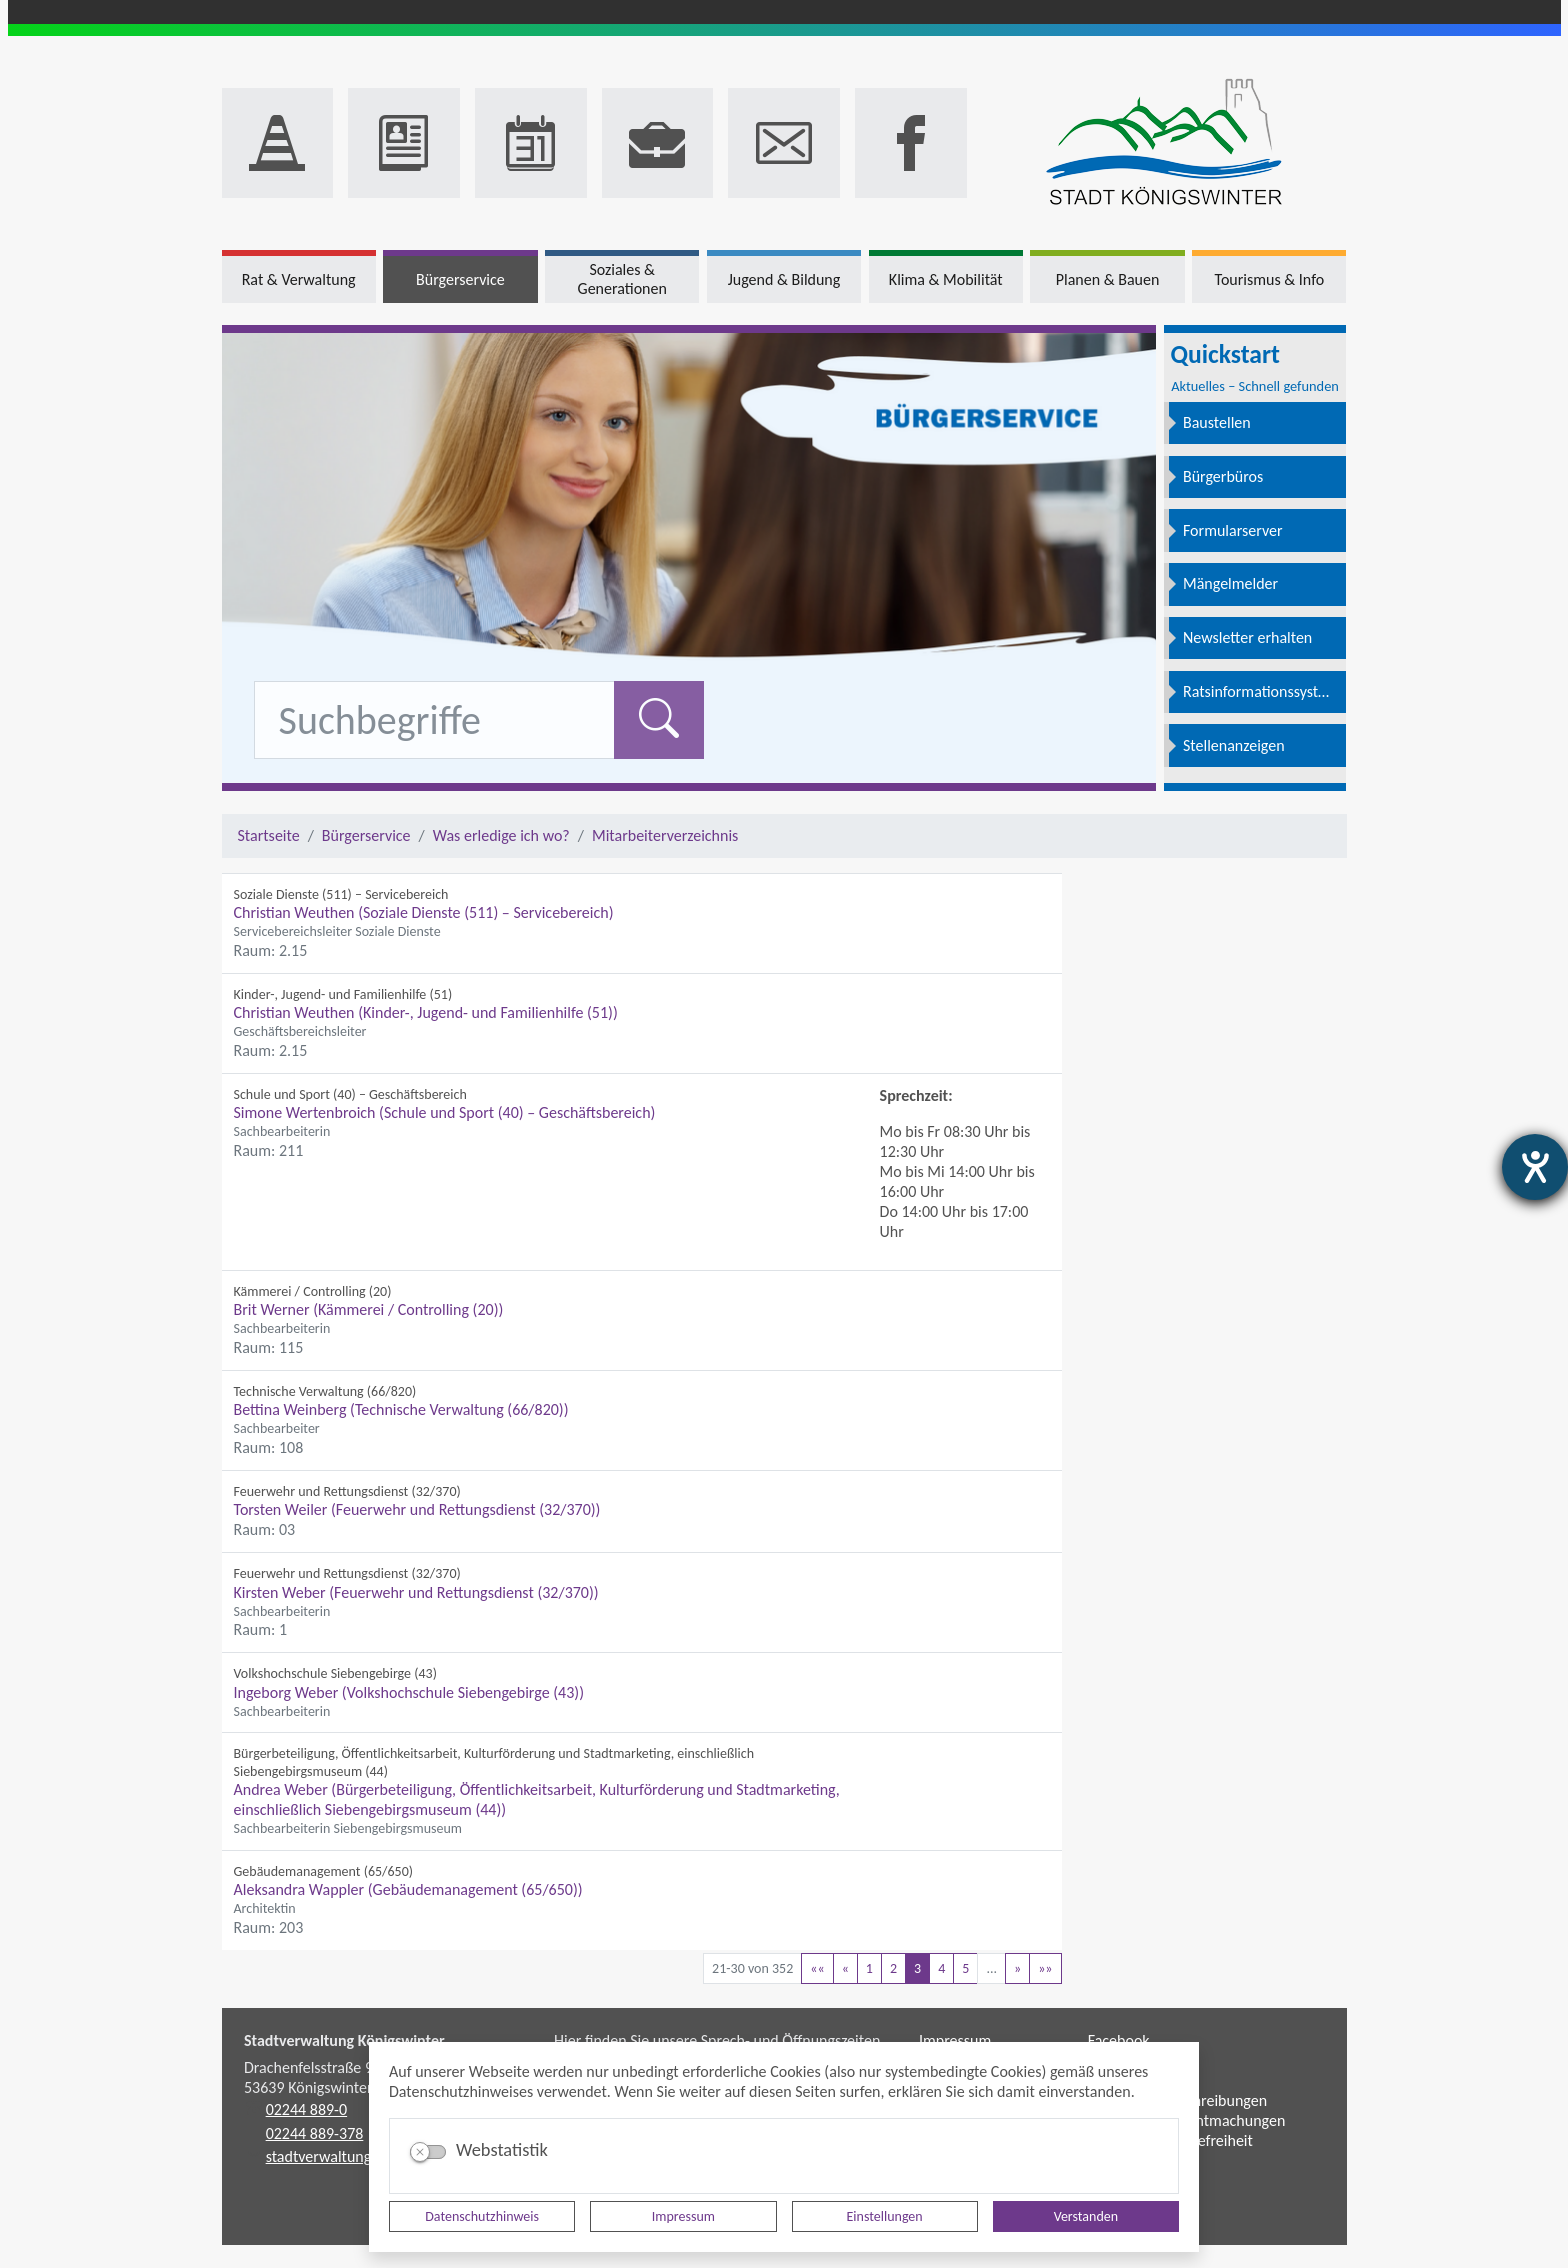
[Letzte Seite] (1045, 1968)
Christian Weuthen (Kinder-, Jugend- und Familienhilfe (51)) (426, 1012)
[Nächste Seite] (1017, 1968)
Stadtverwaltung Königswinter (344, 2040)
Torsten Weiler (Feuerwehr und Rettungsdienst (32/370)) (417, 1509)
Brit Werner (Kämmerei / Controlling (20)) (369, 1309)
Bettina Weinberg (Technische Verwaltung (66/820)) (401, 1409)
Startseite (269, 835)
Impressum (683, 2216)
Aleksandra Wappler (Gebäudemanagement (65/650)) (408, 1889)
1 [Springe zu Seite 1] (869, 1968)
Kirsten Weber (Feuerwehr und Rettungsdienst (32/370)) (416, 1592)
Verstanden (1086, 2216)
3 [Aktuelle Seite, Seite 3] (917, 1968)
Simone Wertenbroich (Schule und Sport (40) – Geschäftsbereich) (445, 1112)
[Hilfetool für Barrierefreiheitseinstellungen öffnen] (1535, 1167)
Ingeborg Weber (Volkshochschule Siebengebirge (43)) (409, 1692)
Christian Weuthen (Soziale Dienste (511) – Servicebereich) (424, 912)
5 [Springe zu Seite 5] (965, 1968)
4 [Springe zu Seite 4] (941, 1968)
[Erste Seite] (817, 1968)
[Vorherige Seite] (845, 1968)
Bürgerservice (366, 835)
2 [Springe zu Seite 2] (893, 1968)
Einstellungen (885, 2216)
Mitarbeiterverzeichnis (665, 835)
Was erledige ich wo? (501, 835)
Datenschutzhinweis (482, 2216)
